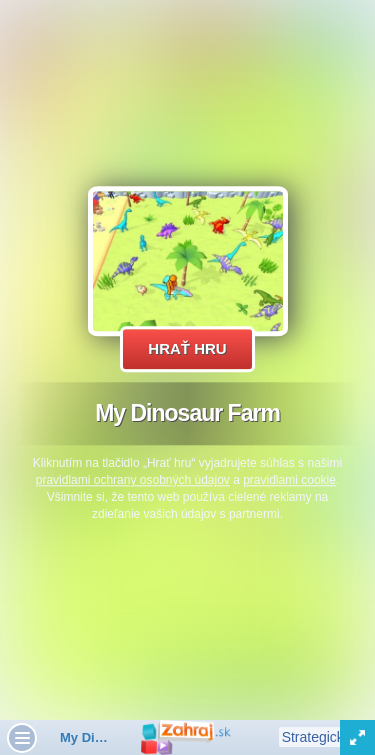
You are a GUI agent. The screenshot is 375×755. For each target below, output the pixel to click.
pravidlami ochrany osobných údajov (133, 480)
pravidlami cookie (289, 480)
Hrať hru (187, 348)
